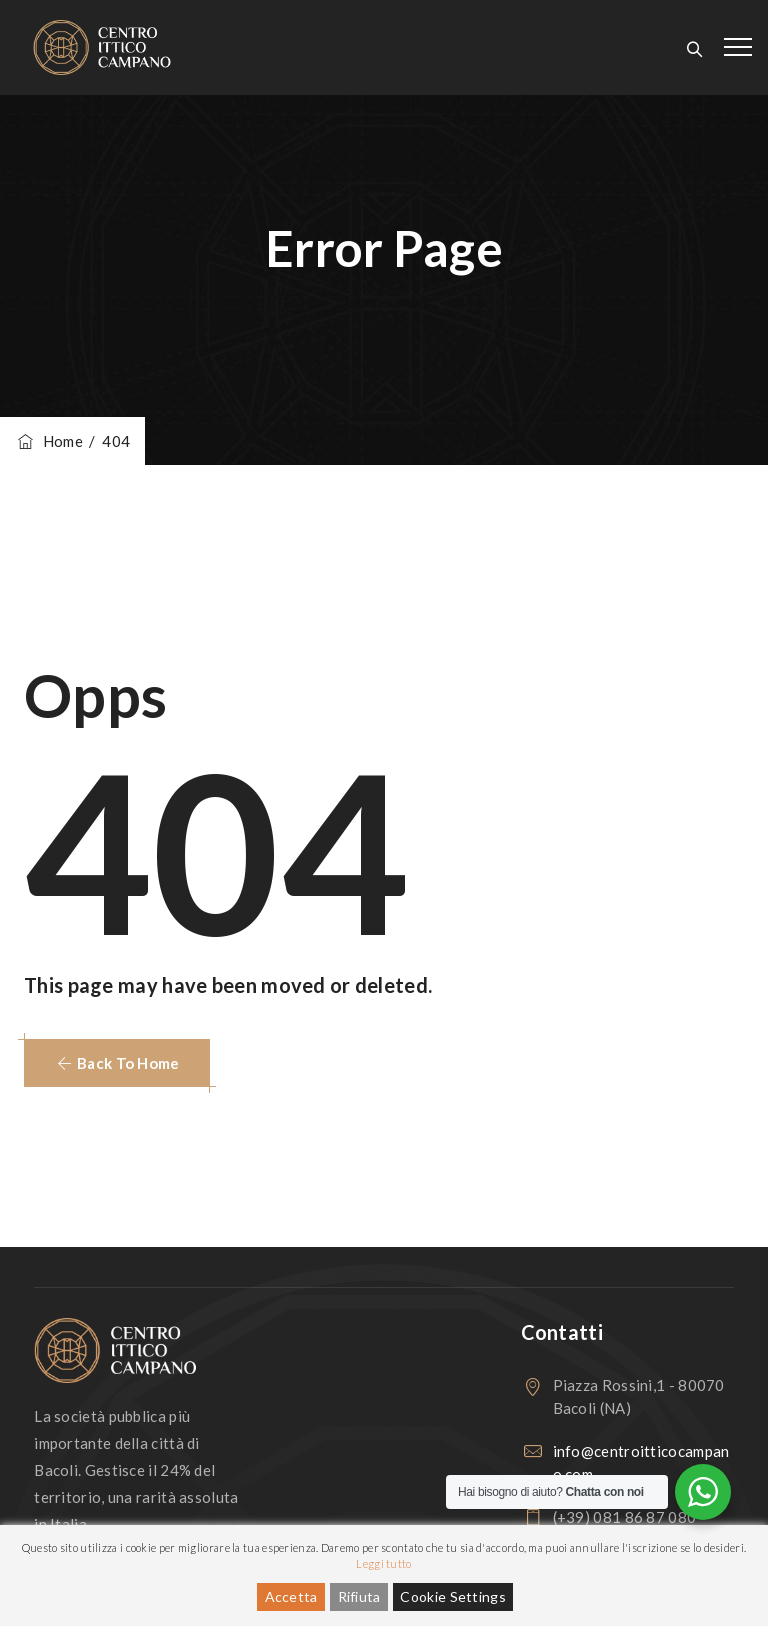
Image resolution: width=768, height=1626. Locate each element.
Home (49, 441)
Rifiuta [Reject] (359, 1596)
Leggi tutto (383, 1563)
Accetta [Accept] (291, 1596)
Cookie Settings (453, 1596)
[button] (117, 1063)
